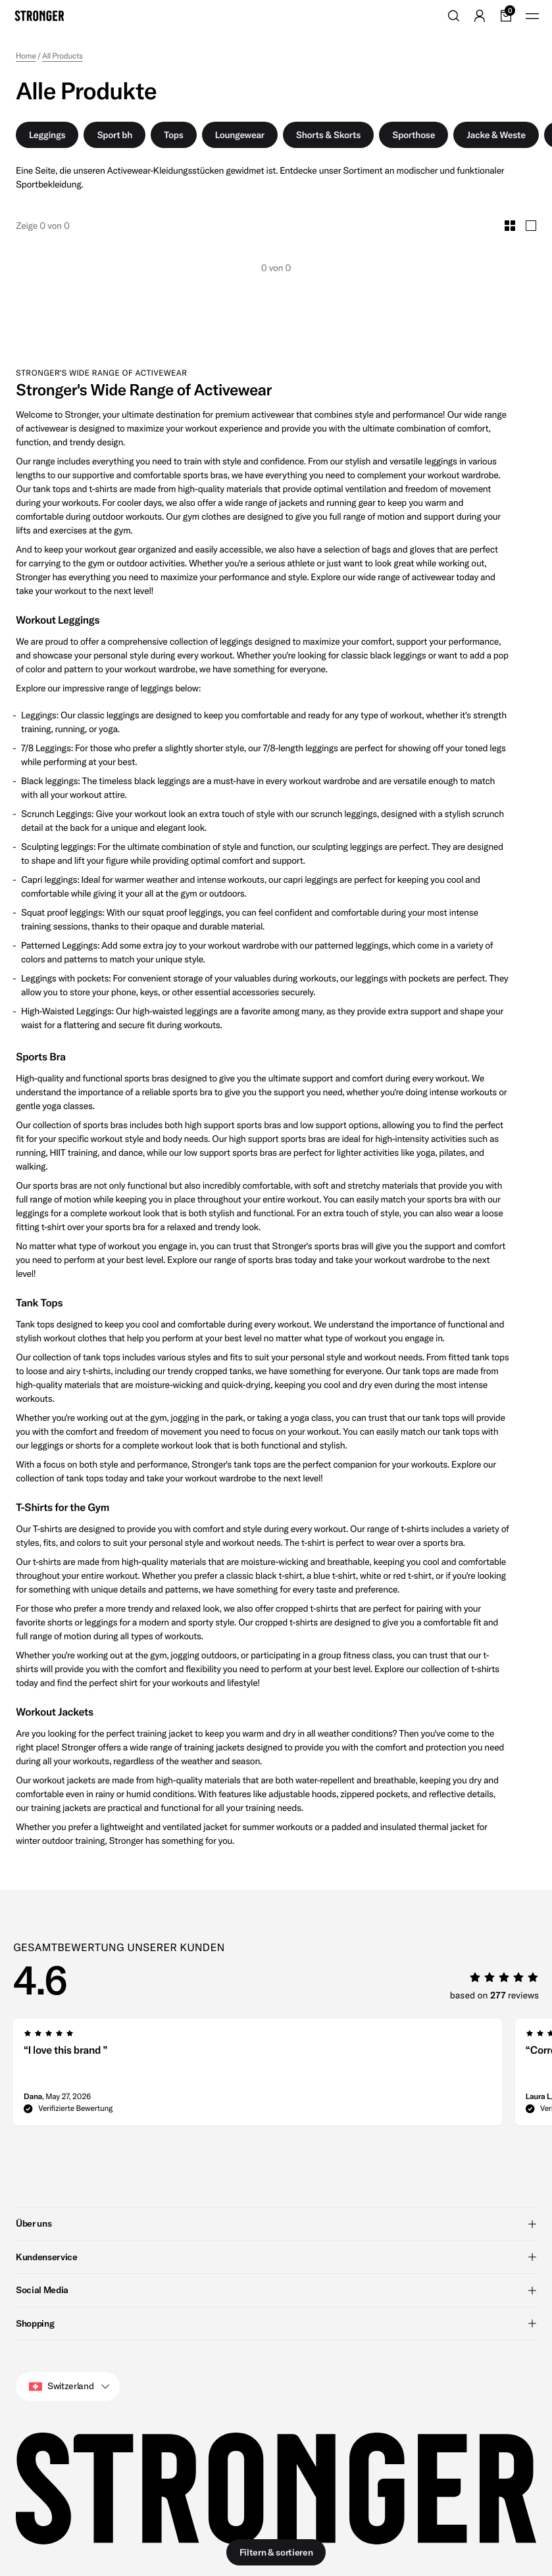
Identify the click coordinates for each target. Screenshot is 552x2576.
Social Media (276, 2290)
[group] (257, 2076)
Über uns (276, 2223)
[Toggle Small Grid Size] (509, 225)
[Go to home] (39, 16)
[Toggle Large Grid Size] (530, 225)
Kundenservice (276, 2257)
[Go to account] (479, 16)
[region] (282, 2076)
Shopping (276, 2323)
